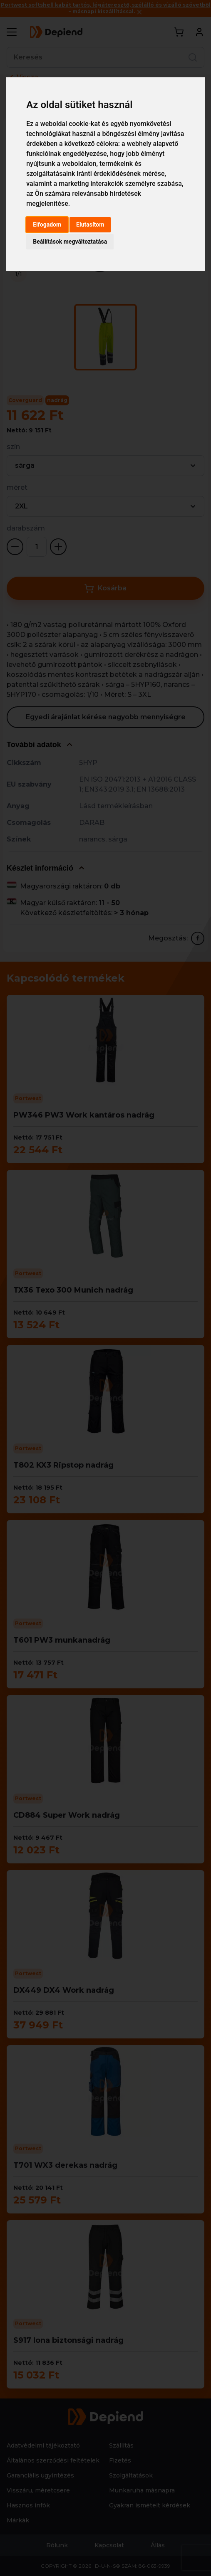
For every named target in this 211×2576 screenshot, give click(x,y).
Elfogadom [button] (47, 224)
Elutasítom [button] (90, 224)
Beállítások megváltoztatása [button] (70, 241)
